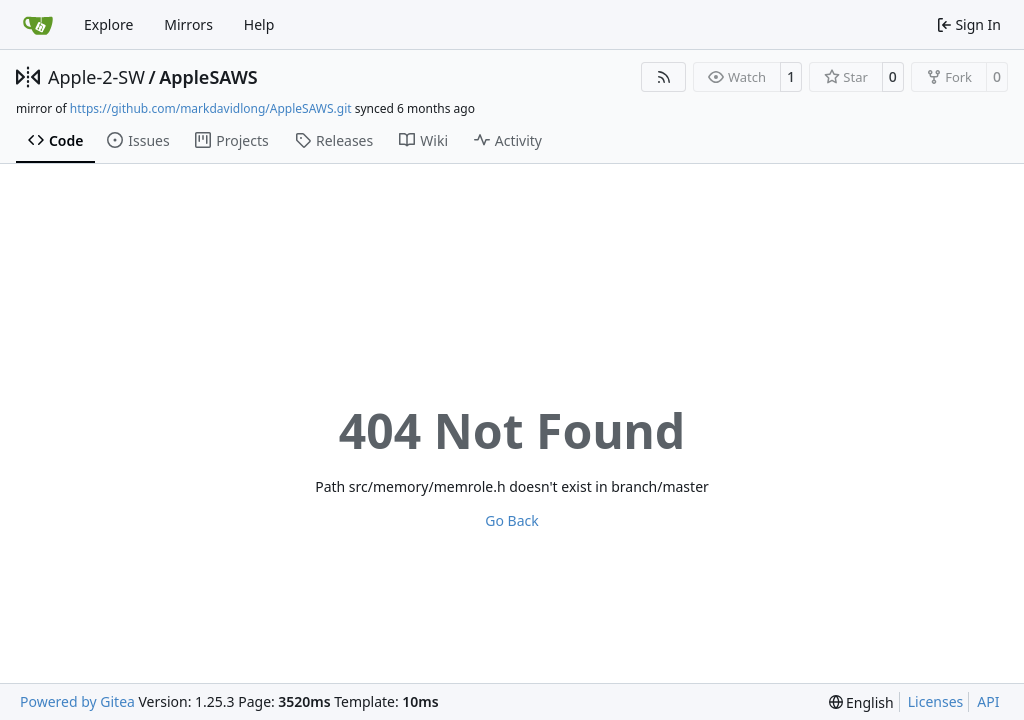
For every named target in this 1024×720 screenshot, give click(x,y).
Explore (108, 24)
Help (259, 24)
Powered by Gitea (77, 701)
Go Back (511, 520)
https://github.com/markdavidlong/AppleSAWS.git (211, 108)
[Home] (38, 25)
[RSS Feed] (664, 77)
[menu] (861, 702)
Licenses (936, 701)
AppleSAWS (208, 77)
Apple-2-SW (96, 77)
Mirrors (188, 24)
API (988, 701)
